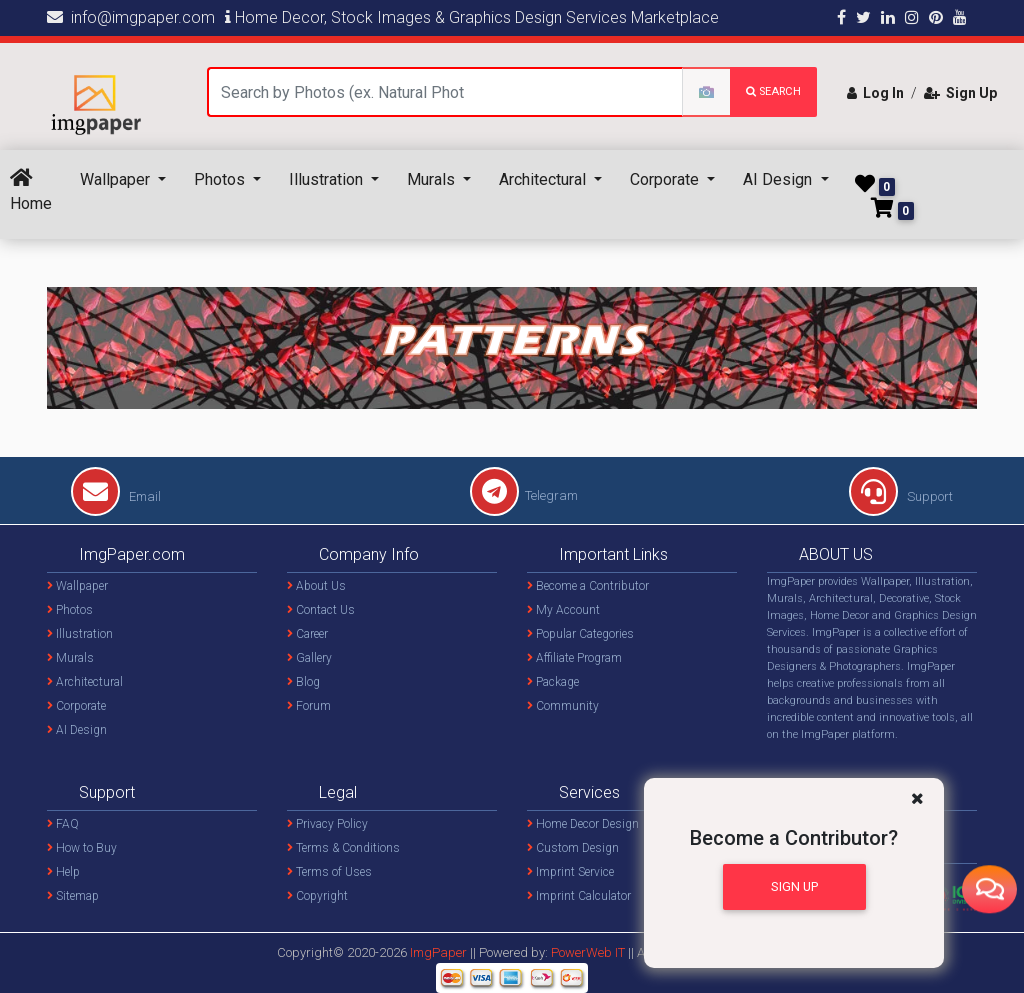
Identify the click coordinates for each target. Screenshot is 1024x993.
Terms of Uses (329, 872)
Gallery (309, 658)
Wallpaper (117, 179)
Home (31, 190)
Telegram (524, 495)
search (773, 91)
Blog (303, 682)
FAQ (63, 824)
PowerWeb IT (589, 952)
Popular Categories (580, 634)
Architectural (544, 179)
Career (307, 634)
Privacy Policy (327, 824)
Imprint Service (570, 872)
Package (553, 682)
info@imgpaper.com (131, 17)
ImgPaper (438, 952)
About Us (316, 586)
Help (63, 872)
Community (563, 706)
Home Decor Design (583, 824)
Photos (221, 179)
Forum (309, 706)
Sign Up (960, 93)
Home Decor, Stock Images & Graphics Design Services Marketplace (472, 17)
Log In (875, 93)
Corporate (666, 179)
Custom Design (573, 848)
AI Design (779, 179)
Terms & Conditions (343, 848)
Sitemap (73, 896)
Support (901, 496)
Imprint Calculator (579, 896)
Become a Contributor (588, 586)
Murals (433, 179)
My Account (563, 610)
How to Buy (82, 848)
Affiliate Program (574, 658)
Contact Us (321, 610)
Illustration (328, 179)
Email (116, 496)
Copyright (317, 896)
